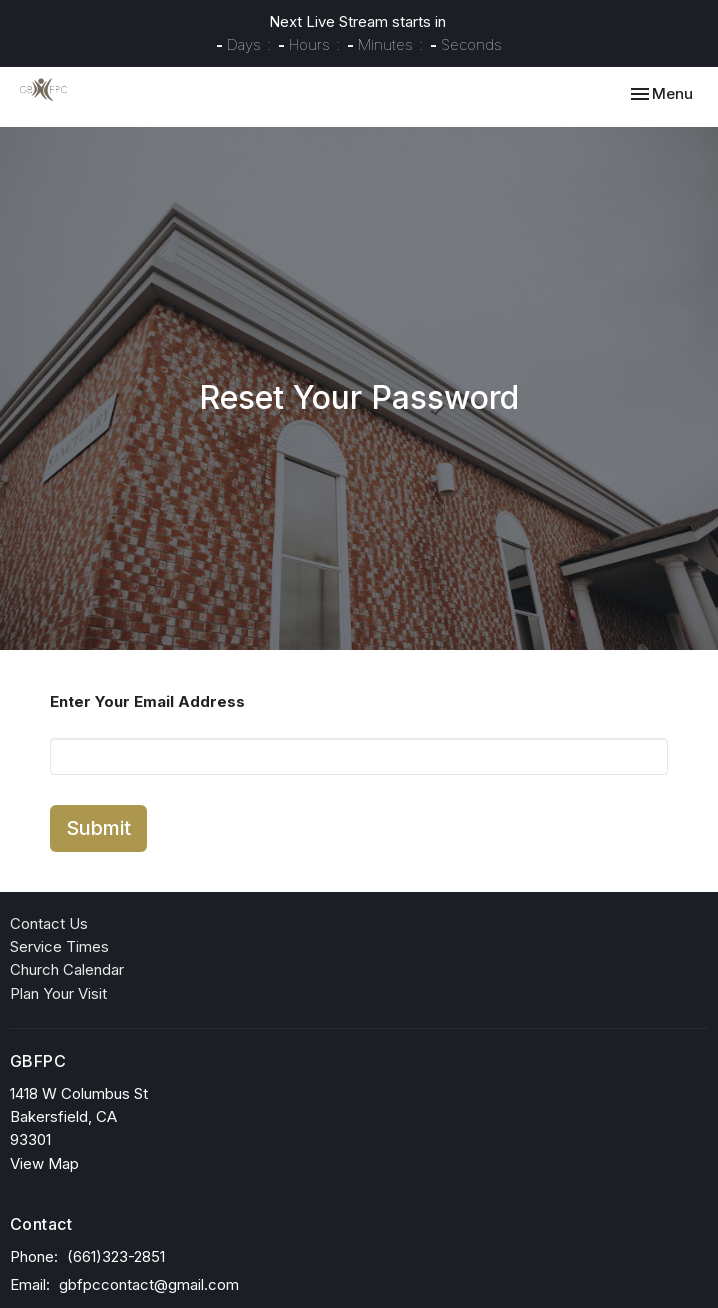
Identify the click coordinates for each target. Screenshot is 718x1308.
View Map (44, 1163)
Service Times (59, 946)
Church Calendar (67, 969)
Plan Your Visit (58, 993)
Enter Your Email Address (147, 701)
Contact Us (49, 923)
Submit (98, 828)
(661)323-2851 (116, 1256)
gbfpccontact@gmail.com (149, 1284)
